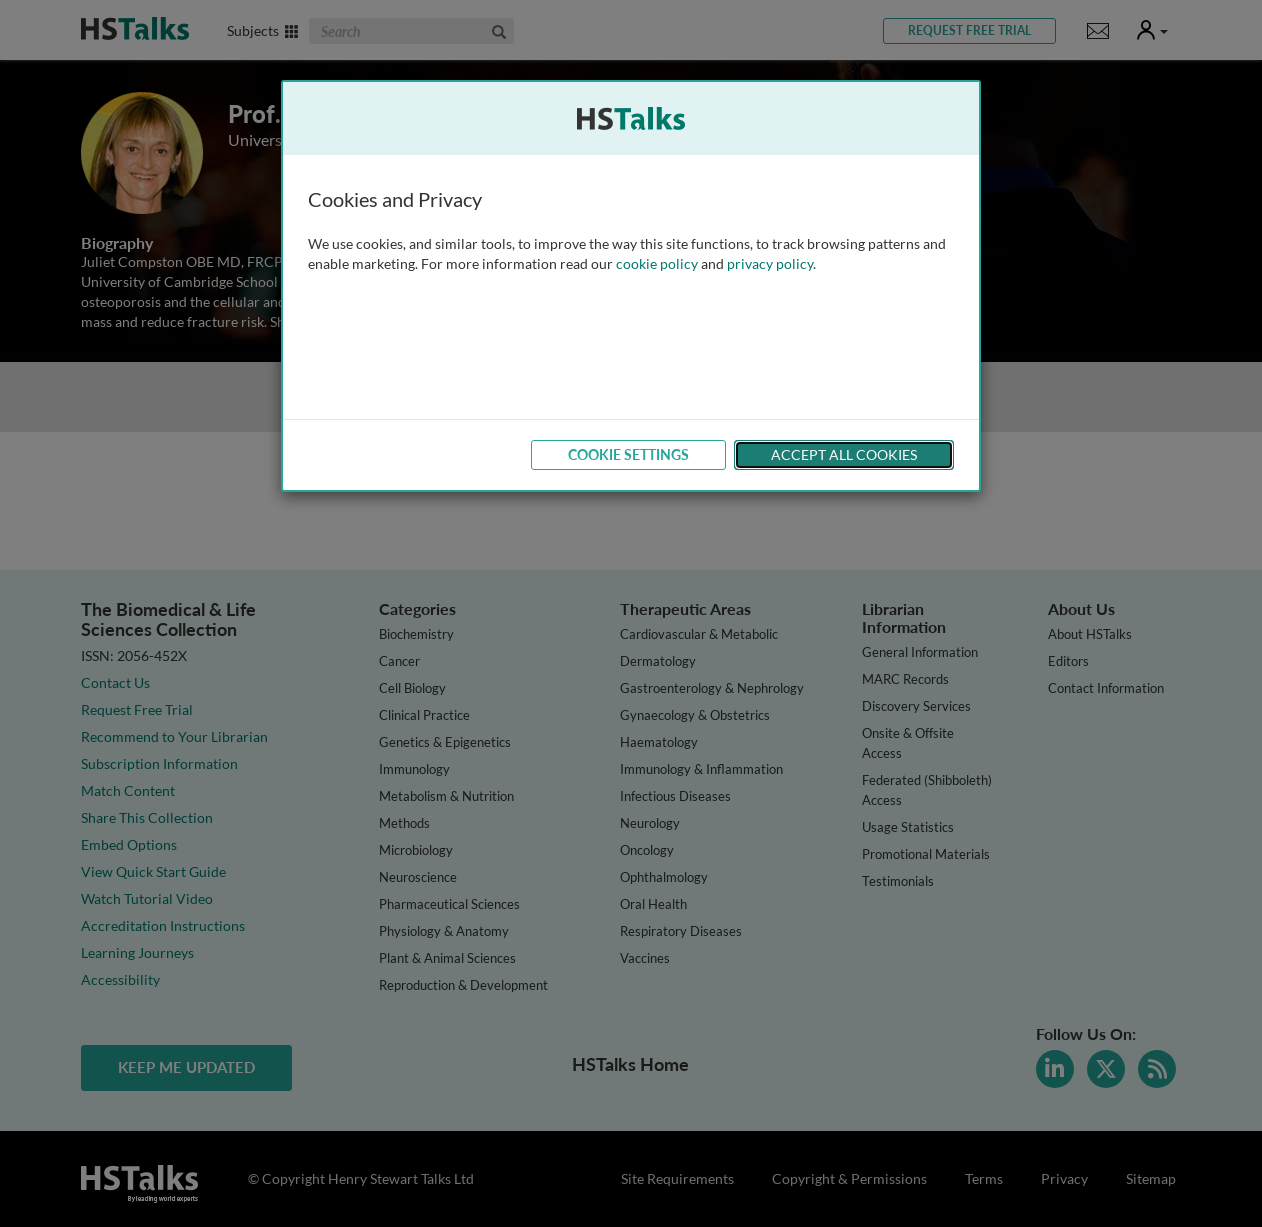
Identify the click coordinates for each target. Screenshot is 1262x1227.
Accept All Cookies (844, 454)
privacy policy (770, 263)
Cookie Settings (628, 454)
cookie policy (657, 263)
